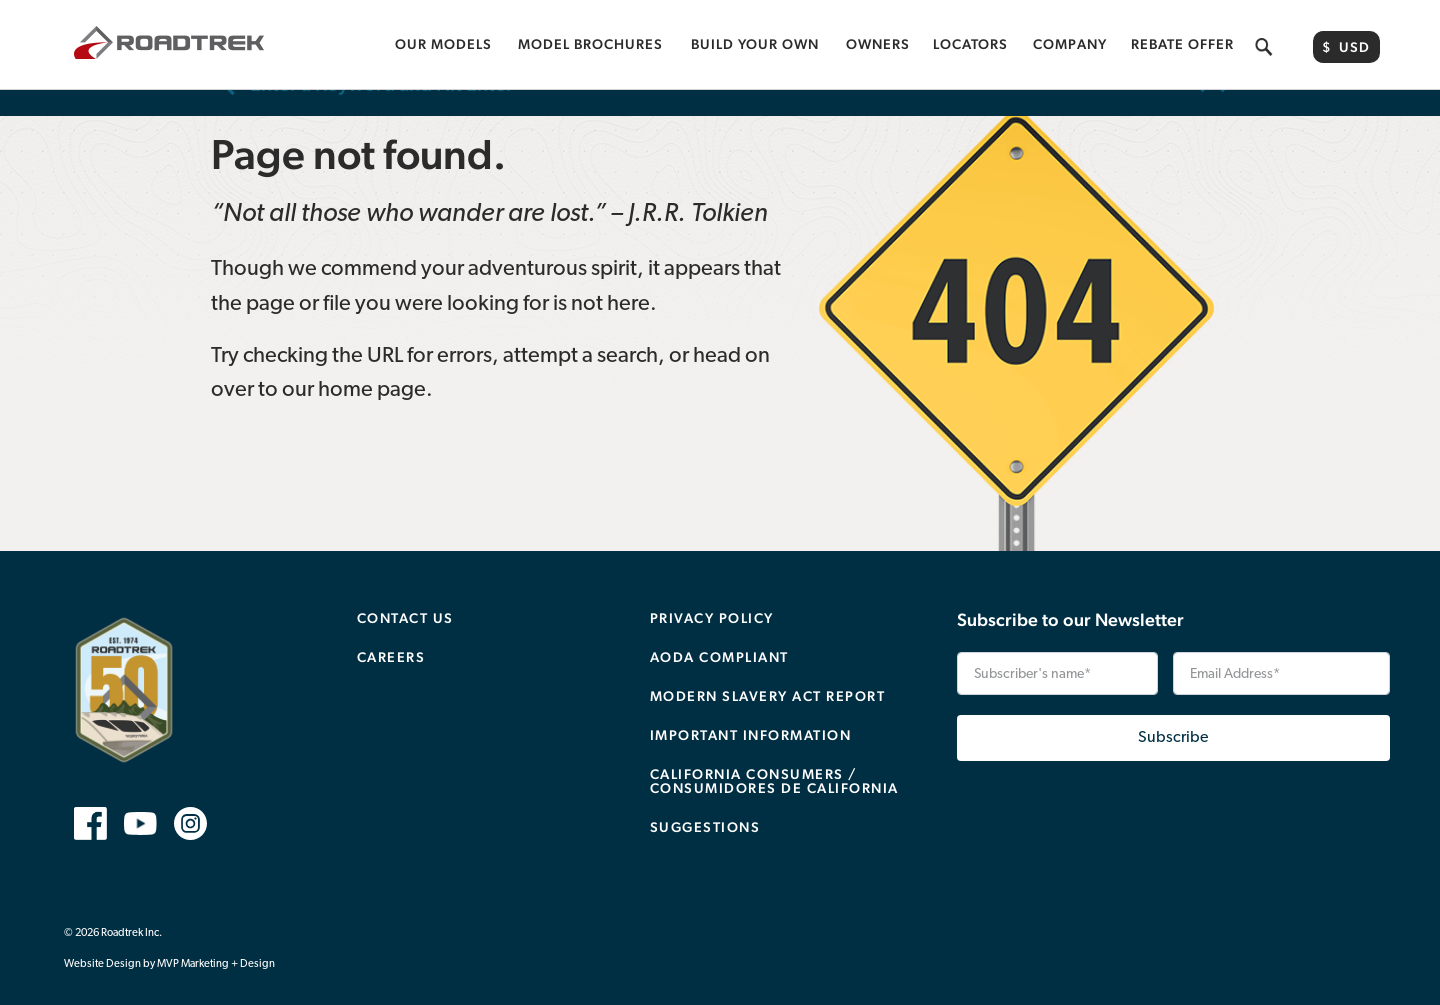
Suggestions (705, 801)
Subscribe (1173, 712)
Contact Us (405, 592)
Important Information (751, 709)
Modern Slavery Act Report (768, 670)
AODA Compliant (719, 631)
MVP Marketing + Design (216, 938)
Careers (391, 631)
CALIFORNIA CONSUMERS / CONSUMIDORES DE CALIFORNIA (774, 755)
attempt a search (580, 330)
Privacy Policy (712, 592)
